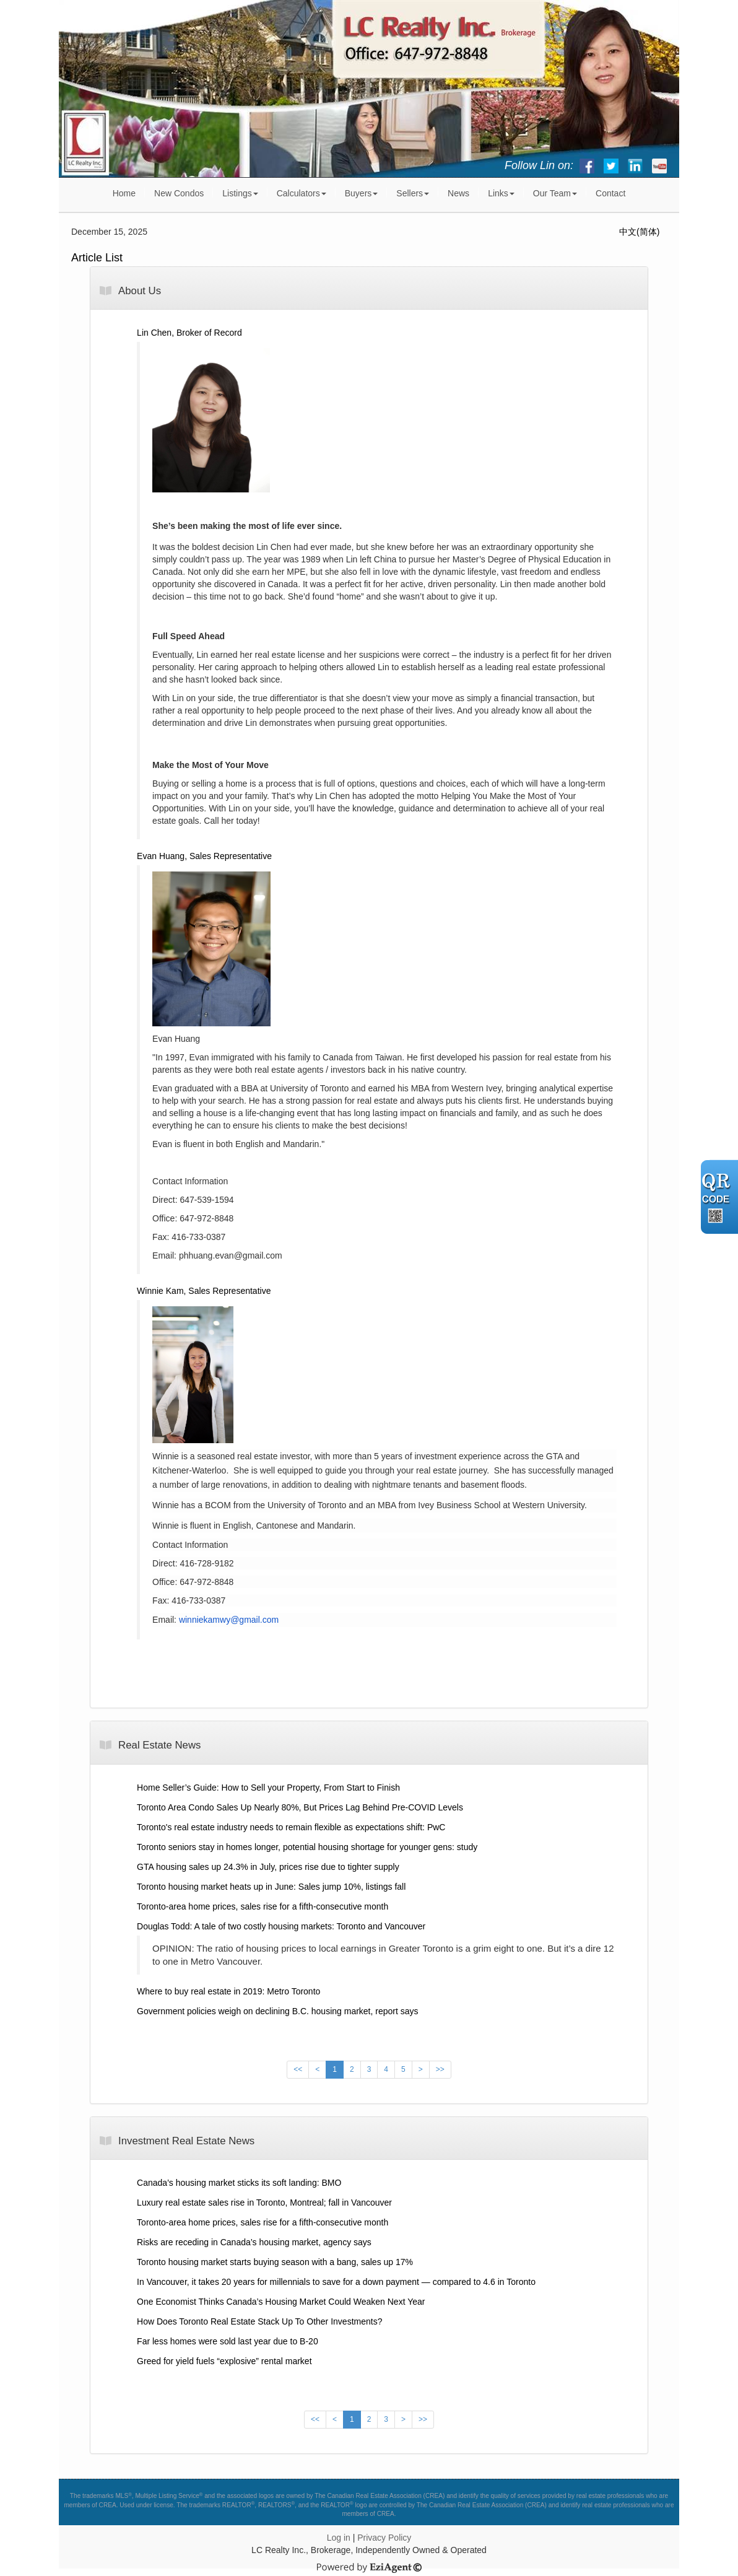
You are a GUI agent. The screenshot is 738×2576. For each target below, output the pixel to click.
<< (297, 2069)
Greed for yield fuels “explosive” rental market (224, 2361)
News (458, 193)
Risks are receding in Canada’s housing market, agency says (254, 2242)
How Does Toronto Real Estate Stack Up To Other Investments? (259, 2321)
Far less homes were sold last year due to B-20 (227, 2341)
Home (124, 193)
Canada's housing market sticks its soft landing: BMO (239, 2183)
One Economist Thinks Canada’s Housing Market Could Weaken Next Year (281, 2302)
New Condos (179, 193)
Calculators (301, 193)
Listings (240, 193)
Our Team (555, 193)
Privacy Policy (384, 2538)
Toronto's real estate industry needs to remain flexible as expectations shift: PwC (291, 1827)
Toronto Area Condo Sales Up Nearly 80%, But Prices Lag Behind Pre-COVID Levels (300, 1807)
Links (501, 193)
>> (440, 2069)
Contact (610, 193)
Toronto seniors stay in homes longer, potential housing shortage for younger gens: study (307, 1847)
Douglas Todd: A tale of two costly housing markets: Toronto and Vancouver (281, 1926)
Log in (338, 2538)
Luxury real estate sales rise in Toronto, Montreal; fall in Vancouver (264, 2202)
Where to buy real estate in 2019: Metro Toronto (228, 1991)
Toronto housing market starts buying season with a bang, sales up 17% (275, 2262)
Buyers (361, 193)
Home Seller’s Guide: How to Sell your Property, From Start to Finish (268, 1787)
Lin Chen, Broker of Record (189, 333)
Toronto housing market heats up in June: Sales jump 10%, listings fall (271, 1887)
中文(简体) (639, 232)
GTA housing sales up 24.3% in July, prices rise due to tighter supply (268, 1867)
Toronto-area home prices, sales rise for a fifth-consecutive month (262, 1906)
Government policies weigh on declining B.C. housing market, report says (277, 2011)
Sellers (412, 193)
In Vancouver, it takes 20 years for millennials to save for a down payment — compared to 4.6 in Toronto (336, 2282)
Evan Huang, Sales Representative (204, 856)
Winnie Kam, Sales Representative (204, 1291)
